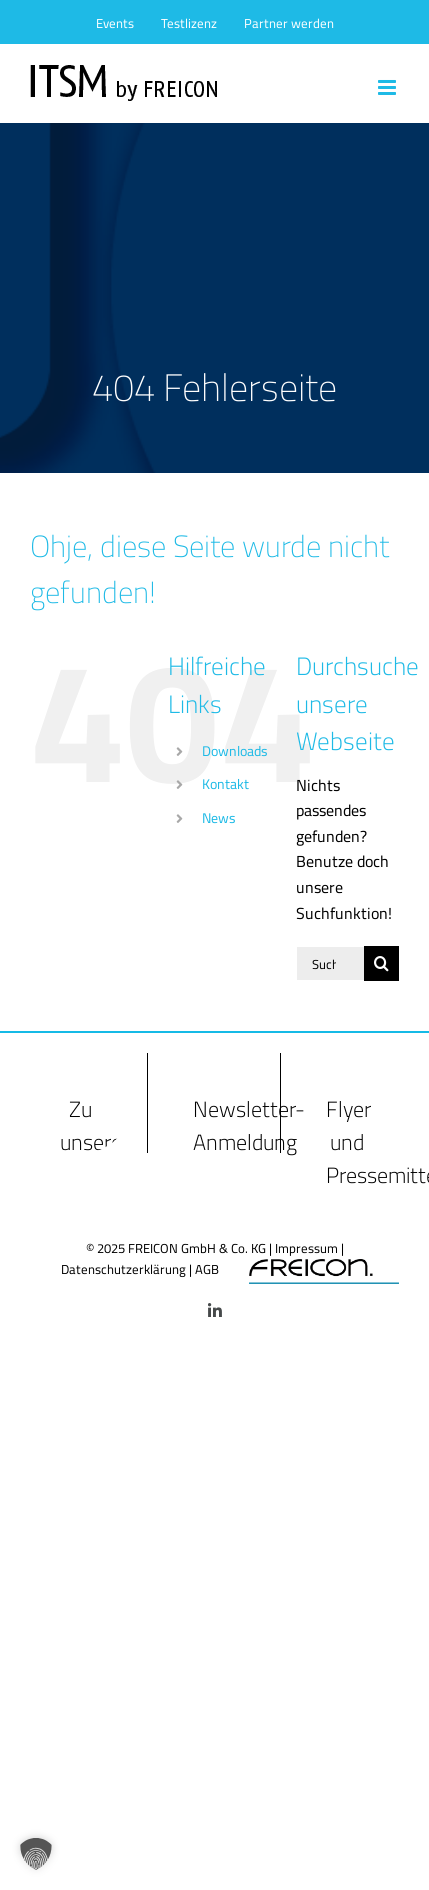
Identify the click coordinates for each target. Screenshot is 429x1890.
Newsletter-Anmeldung (249, 1125)
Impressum (306, 1248)
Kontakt (225, 784)
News (219, 818)
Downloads (235, 751)
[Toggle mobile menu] (388, 87)
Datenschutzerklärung (123, 1269)
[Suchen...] (330, 963)
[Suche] (381, 963)
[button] (36, 1854)
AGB (207, 1269)
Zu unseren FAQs (97, 1142)
